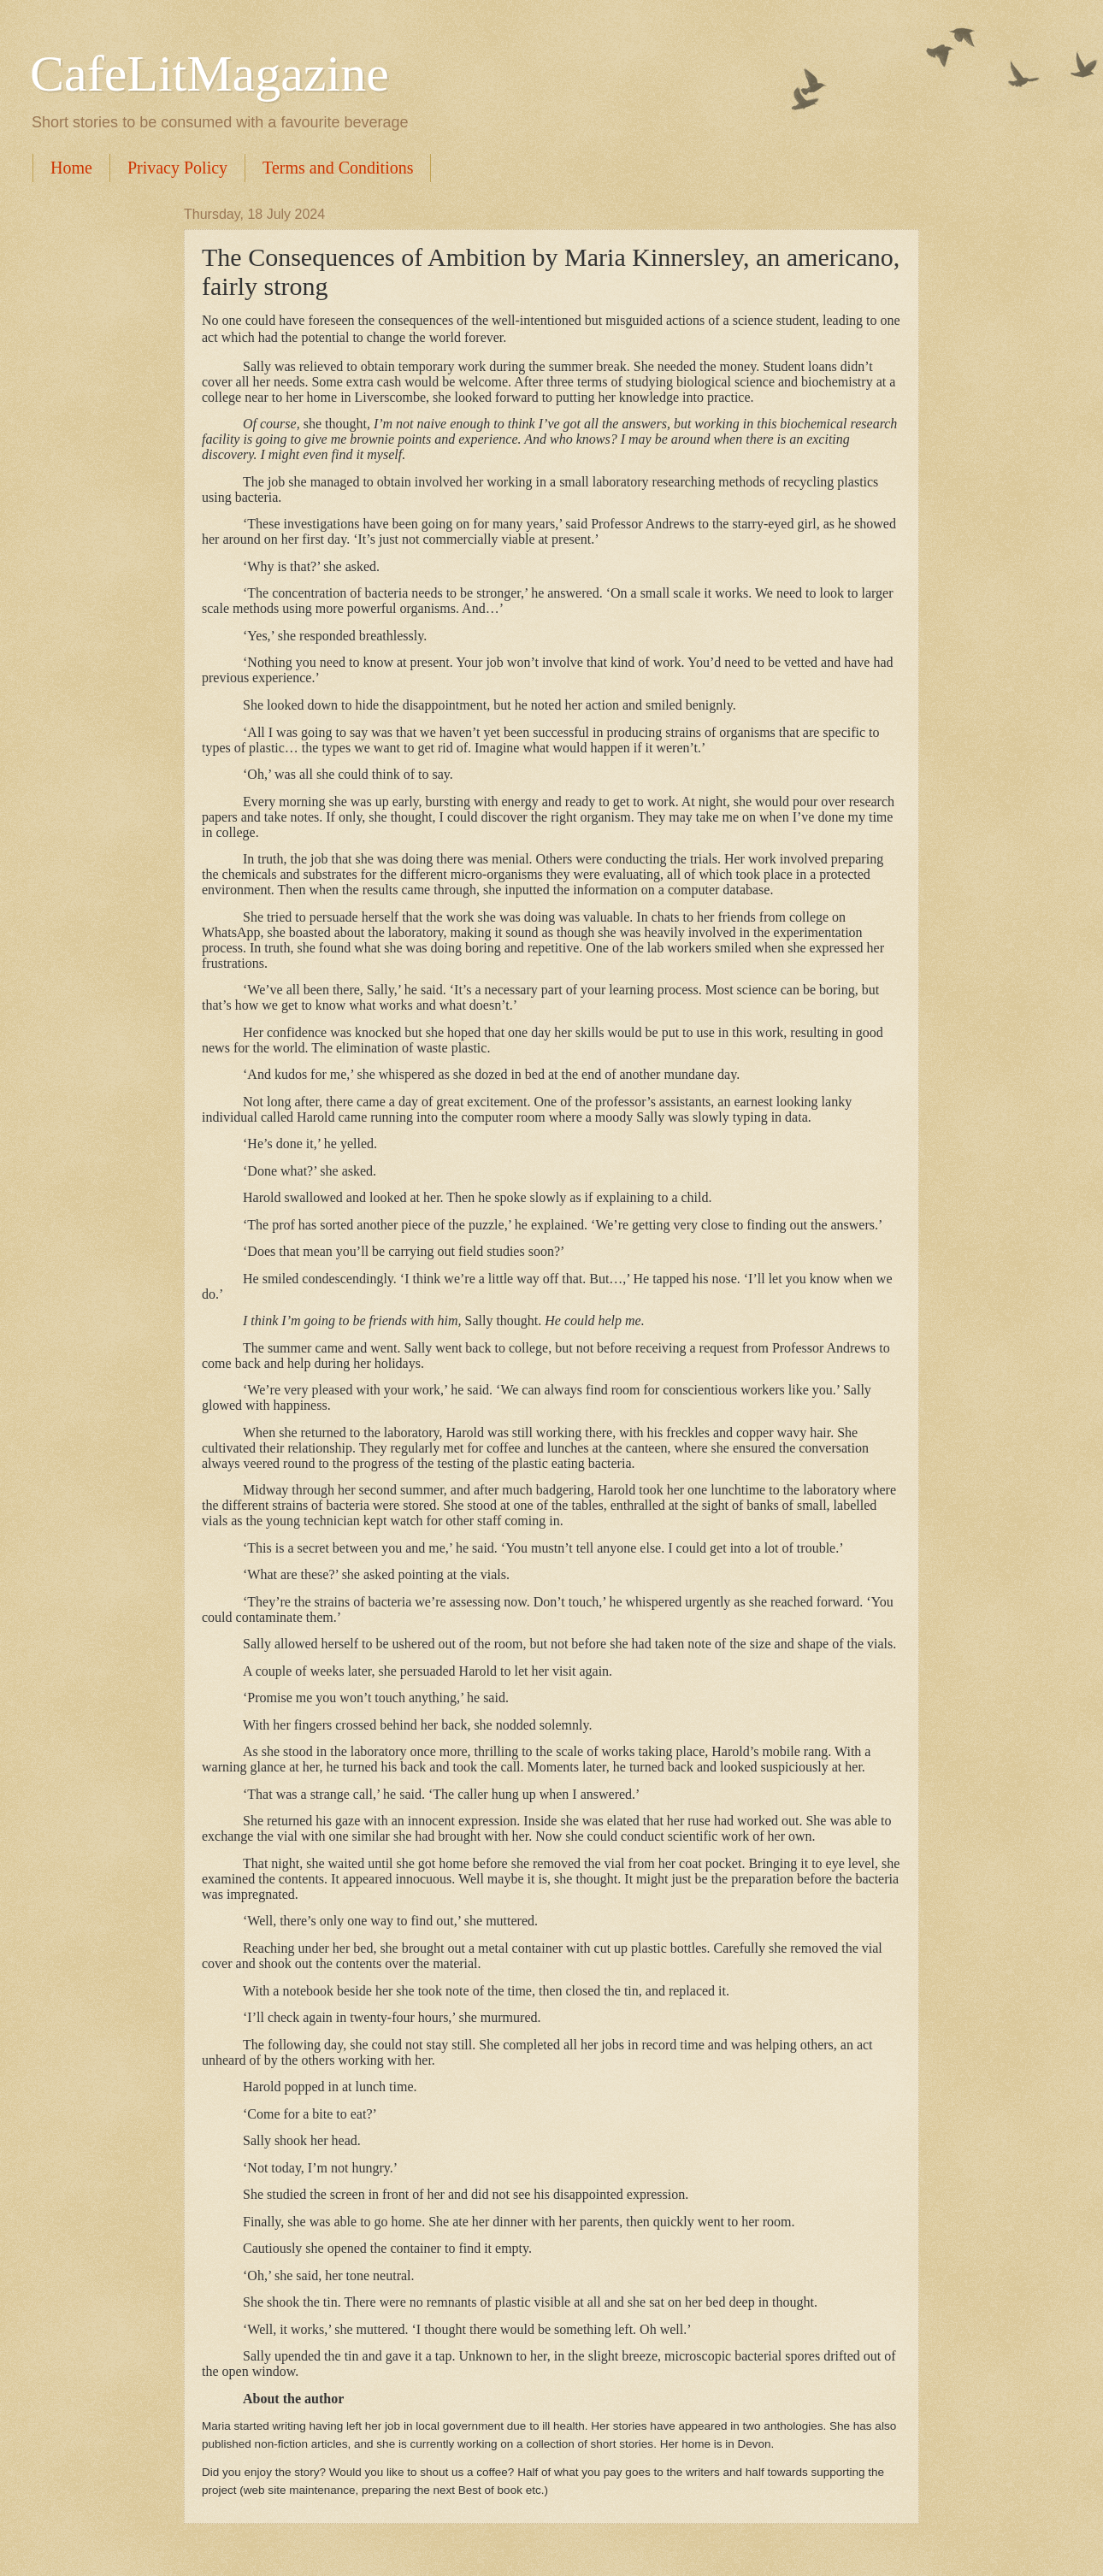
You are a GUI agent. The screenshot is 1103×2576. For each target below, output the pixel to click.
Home (71, 167)
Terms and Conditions (337, 167)
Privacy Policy (177, 167)
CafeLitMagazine (209, 73)
